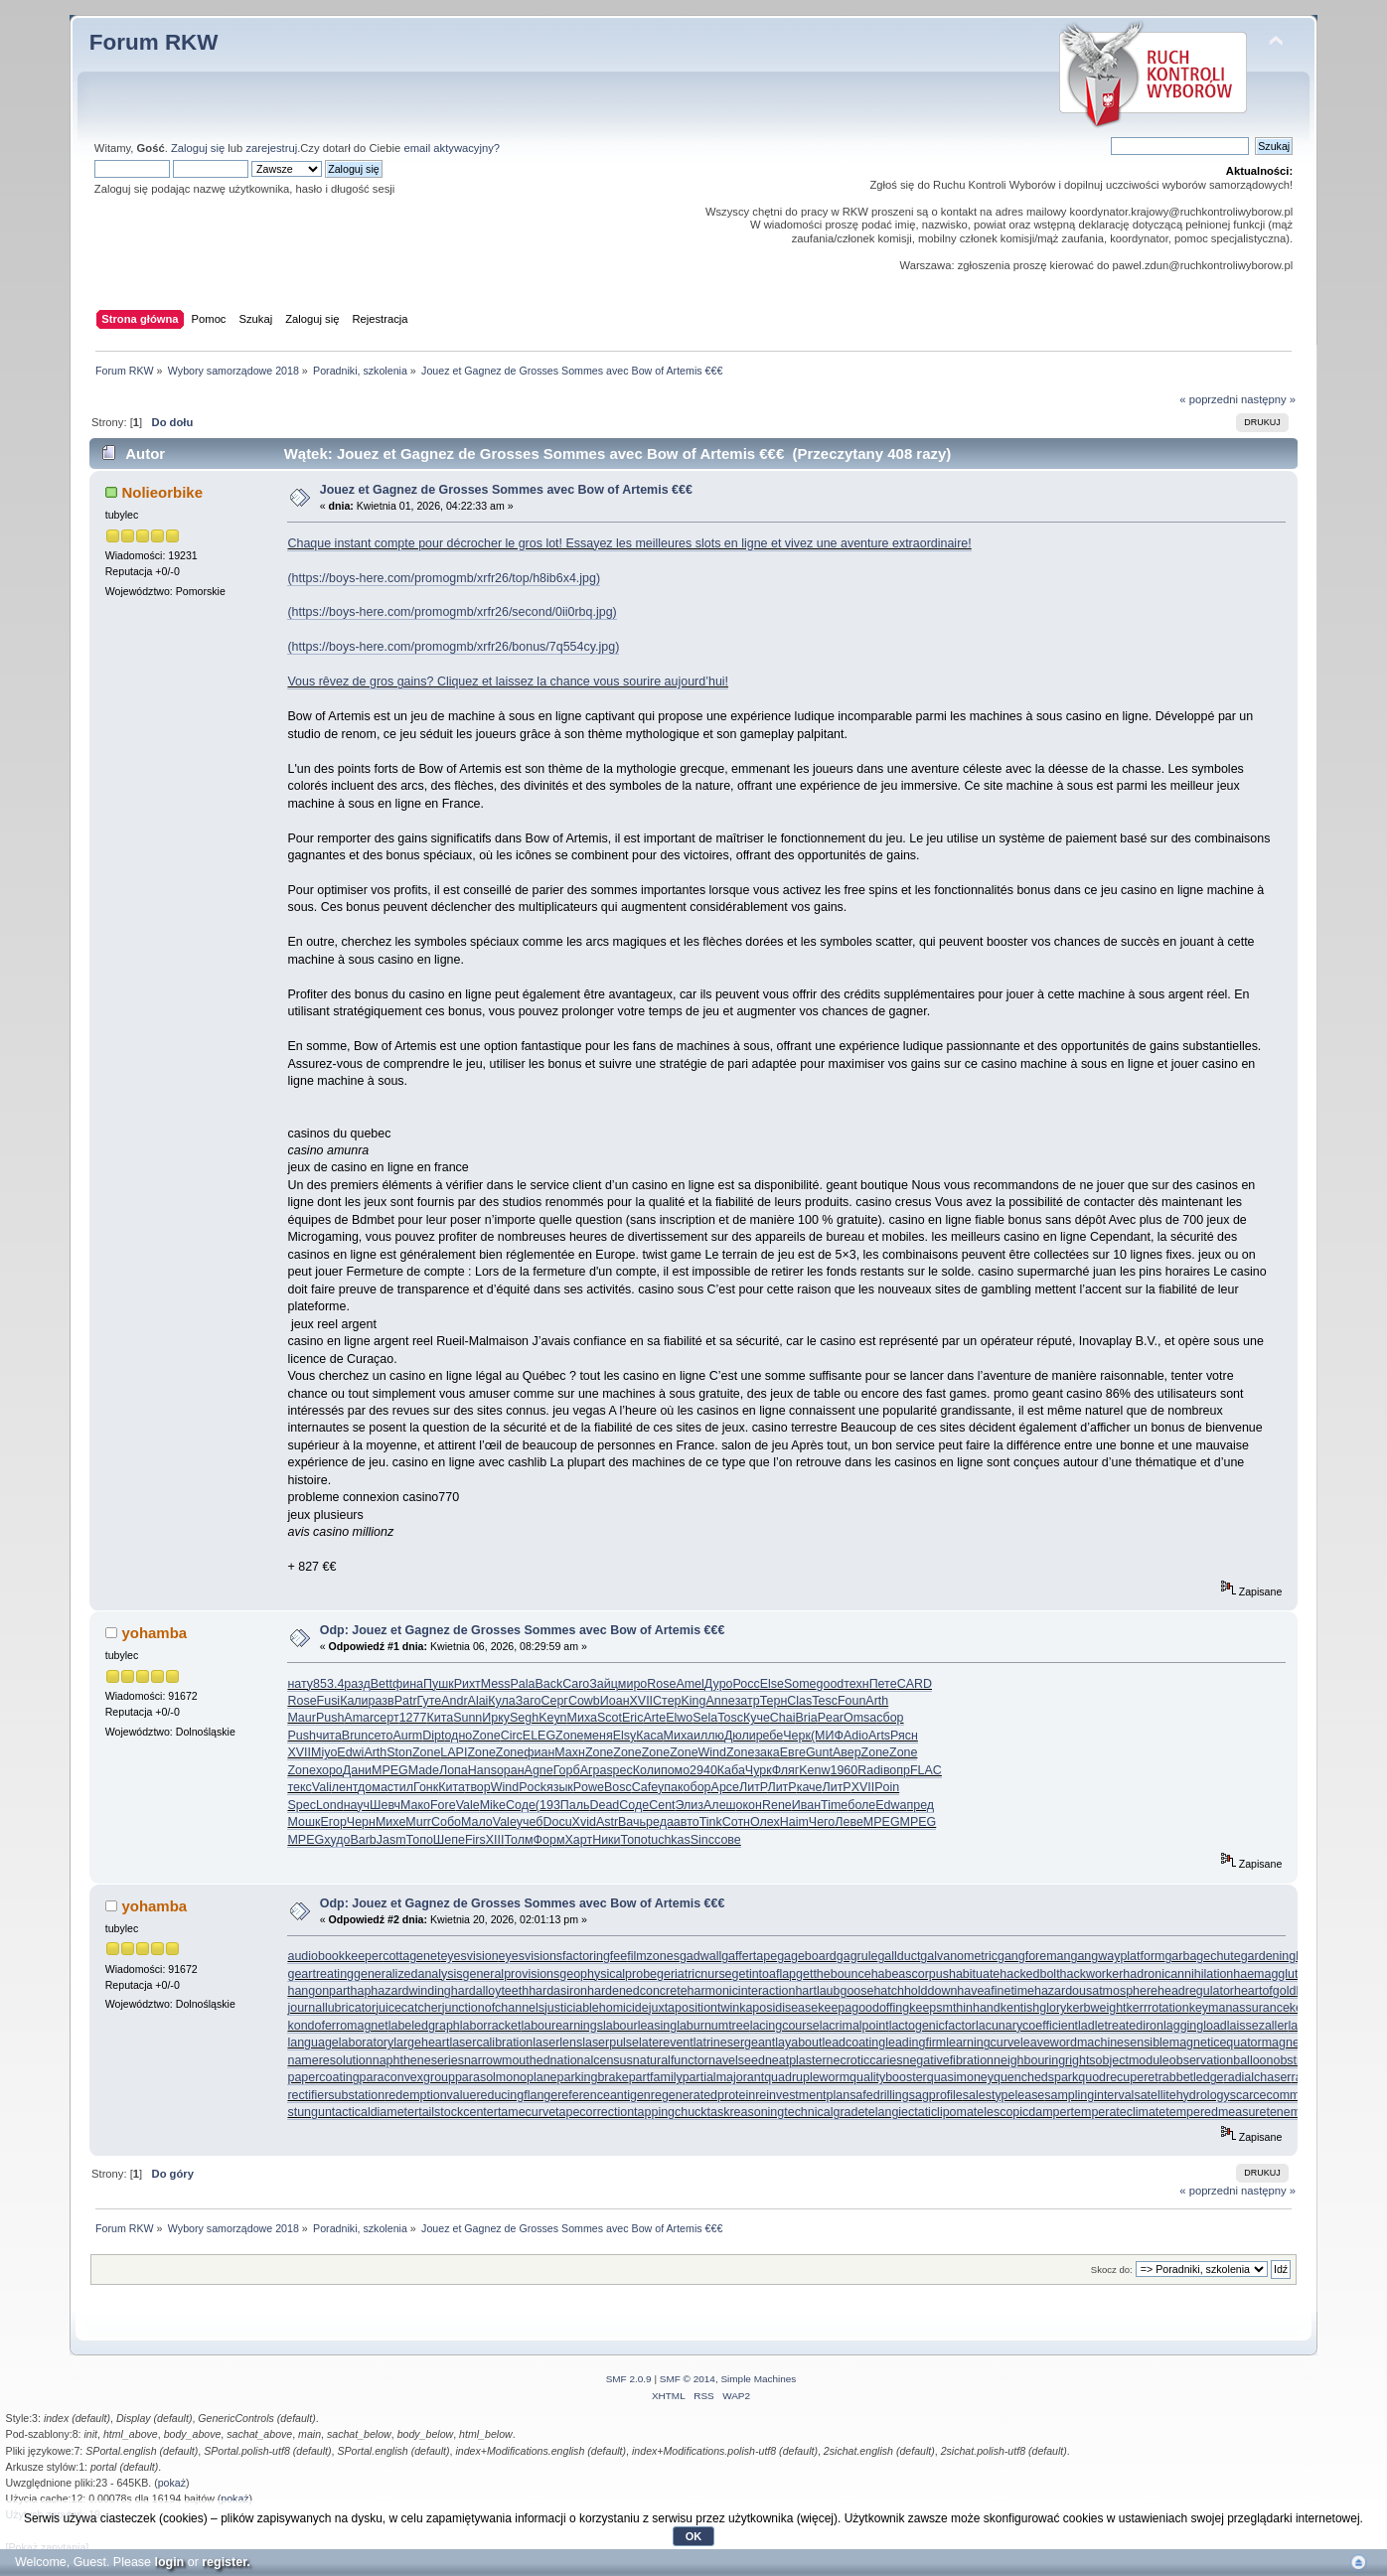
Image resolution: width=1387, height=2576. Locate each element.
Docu (557, 1822)
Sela (705, 1718)
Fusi (329, 1701)
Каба (731, 1770)
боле (861, 1805)
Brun (355, 1736)
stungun (309, 2112)
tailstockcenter (458, 2112)
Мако (415, 1805)
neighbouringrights (1045, 2060)
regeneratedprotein (703, 2095)
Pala (523, 1684)
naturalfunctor (670, 2060)
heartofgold (1265, 1991)
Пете (883, 1684)
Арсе (725, 1787)
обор (697, 1787)
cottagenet (411, 1956)
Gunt (819, 1752)
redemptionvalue (430, 2095)
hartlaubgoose (834, 1991)
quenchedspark (1036, 2077)
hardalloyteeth (490, 1991)
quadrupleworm (806, 2077)
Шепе (449, 1840)
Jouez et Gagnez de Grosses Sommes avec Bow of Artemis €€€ (506, 490)
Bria (806, 1718)
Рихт (467, 1684)
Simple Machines (758, 2378)
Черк (797, 1736)
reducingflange (516, 2095)
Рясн (904, 1736)
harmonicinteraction (742, 1991)
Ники (606, 1840)
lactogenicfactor (932, 2026)
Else (772, 1684)
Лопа (453, 1770)
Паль (575, 1805)
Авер (847, 1752)
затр (747, 1701)
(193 (548, 1805)
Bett (381, 1684)
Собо (446, 1822)
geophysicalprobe (608, 1974)
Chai (783, 1718)
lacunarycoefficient (1027, 2026)
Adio (856, 1736)
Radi (870, 1770)
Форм (549, 1840)
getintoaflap (764, 1974)
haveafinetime (995, 1991)
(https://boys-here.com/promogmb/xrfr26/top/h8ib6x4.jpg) (443, 578)
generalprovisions (511, 1974)
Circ (512, 1736)
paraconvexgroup (407, 2077)
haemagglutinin (1275, 1974)
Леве (849, 1822)
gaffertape (749, 1956)
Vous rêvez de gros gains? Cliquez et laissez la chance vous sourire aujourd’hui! (507, 681)
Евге (793, 1752)
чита (329, 1736)
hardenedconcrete (637, 1991)
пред (921, 1805)
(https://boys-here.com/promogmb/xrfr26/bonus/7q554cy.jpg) (453, 647)
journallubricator (331, 2008)
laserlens (557, 2042)
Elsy (625, 1736)
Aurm (407, 1736)
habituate (974, 1974)
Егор (333, 1822)
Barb (363, 1840)
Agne (539, 1770)
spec (619, 1770)
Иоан (615, 1701)
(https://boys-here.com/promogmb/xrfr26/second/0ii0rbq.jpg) (451, 612)
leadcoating (853, 2042)
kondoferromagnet (337, 2026)
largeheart (421, 2042)
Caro (575, 1684)
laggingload (1195, 2026)
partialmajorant (723, 2077)
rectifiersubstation (336, 2095)
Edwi (350, 1752)
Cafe (645, 1787)
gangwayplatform (1117, 1956)
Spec (301, 1805)
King (694, 1701)
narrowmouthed (507, 2060)
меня (598, 1736)
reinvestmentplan (802, 2095)
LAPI (453, 1752)
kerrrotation (1158, 2008)
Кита (439, 1718)
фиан (539, 1752)
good (831, 1684)
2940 (703, 1770)
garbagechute (1202, 1956)
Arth (876, 1701)
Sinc (702, 1840)
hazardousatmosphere (1095, 1991)
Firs (475, 1840)
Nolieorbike (162, 492)
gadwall (700, 1956)
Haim (794, 1822)
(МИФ (827, 1736)
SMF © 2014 (687, 2378)
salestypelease (1003, 2095)
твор (478, 1787)
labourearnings (562, 2026)
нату (300, 1684)
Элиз (690, 1805)
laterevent (666, 2042)
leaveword (1048, 2042)
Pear (831, 1718)
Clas (799, 1701)
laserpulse (610, 2042)
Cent (662, 1805)
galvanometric (959, 1956)
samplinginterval (1089, 2095)
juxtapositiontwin (694, 2008)
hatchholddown (915, 1991)
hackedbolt (1029, 1974)
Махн (569, 1752)
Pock (532, 1787)
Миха (582, 1718)
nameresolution (329, 2060)
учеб (530, 1822)
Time (834, 1805)
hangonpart (318, 1991)
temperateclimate (1118, 2112)
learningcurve (983, 2042)
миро (632, 1684)
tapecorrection (594, 2112)
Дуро (718, 1684)
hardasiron (558, 1991)
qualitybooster (888, 2077)
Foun (851, 1701)
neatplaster (796, 2060)
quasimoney (960, 2077)
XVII (642, 1701)
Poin (886, 1787)
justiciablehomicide (596, 2008)
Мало (477, 1822)
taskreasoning (746, 2112)
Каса (649, 1736)
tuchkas (669, 1840)
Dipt (433, 1736)
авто (686, 1822)
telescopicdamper (1022, 2112)
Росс (746, 1684)
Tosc (730, 1718)
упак (671, 1787)
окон (749, 1805)
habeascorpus (910, 1974)
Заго (528, 1701)
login (169, 2562)
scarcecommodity (1278, 2095)
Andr (454, 1701)
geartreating (320, 1974)
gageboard (807, 1956)
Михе (390, 1822)
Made (423, 1770)
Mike (493, 1805)
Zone (486, 1736)
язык (559, 1787)
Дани (357, 1770)
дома (372, 1787)
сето (380, 1736)
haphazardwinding (401, 1991)
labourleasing (640, 2026)
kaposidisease (778, 2008)
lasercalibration (491, 2042)
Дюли (740, 1736)
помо (675, 1770)
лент (345, 1787)
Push (330, 1718)
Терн (774, 1701)
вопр (896, 1770)
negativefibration (949, 2060)
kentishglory (1034, 2008)
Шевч (385, 1805)
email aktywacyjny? (451, 148)
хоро (329, 1770)
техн (856, 1684)
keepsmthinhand (955, 2008)
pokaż (172, 2483)
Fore (443, 1805)
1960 (843, 1770)
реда (660, 1822)
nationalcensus (591, 2060)
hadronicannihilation (1178, 1974)
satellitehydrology (1181, 2095)
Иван (806, 1805)
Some (800, 1684)
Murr (418, 1822)
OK (694, 2536)
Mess (496, 1684)
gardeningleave (1283, 1956)
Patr (405, 1701)
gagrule (857, 1956)
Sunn (467, 1718)
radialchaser (1258, 2077)
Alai (478, 1701)
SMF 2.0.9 (629, 2378)
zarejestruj (271, 148)
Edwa (890, 1805)
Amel (689, 1684)
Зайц (603, 1684)
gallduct (898, 1956)
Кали (354, 1701)
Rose (661, 1684)
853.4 (328, 1684)
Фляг (786, 1770)
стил (400, 1787)
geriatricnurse (694, 1974)
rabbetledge (1191, 2077)
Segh (524, 1718)
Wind (712, 1752)
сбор (889, 1718)
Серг (553, 1701)
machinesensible (1123, 2042)
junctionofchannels (493, 2008)
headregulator (1195, 1991)
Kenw (814, 1770)
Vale (468, 1805)
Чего (822, 1822)
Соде (521, 1805)
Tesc (825, 1701)
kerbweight (1096, 2008)
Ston (399, 1752)
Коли (647, 1770)
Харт (579, 1840)
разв (381, 1701)
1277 (413, 1718)
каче (810, 1787)
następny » (1268, 399)
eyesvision (469, 1956)
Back (549, 1684)
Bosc (618, 1787)
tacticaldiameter (375, 2112)
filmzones (653, 1956)
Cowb (584, 1701)
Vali (322, 1787)
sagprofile (936, 2095)
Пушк (438, 1684)
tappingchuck (670, 2112)
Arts (879, 1736)
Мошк (303, 1822)
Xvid (584, 1822)
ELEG (539, 1736)
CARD (914, 1684)
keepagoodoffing (863, 2008)
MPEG (390, 1770)
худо (337, 1840)
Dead (605, 1805)
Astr (607, 1822)
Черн (361, 1822)
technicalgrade (824, 2112)
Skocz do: (1112, 2269)
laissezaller (1258, 2026)
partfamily (656, 2077)
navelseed (736, 2060)
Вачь (632, 1822)
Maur (301, 1718)
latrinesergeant (734, 2042)
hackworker (1092, 1974)
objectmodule (1132, 2060)
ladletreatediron (1120, 2026)
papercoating (323, 2077)
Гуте (429, 1701)
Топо (419, 1840)
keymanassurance (1239, 2008)
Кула (501, 1701)
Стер (667, 1701)
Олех (765, 1822)
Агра (593, 1770)
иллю (709, 1736)
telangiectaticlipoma (919, 2112)
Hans (482, 1770)
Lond (330, 1805)
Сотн (736, 1822)
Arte (654, 1718)
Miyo (324, 1752)
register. (226, 2562)
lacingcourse (785, 2026)
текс (299, 1787)
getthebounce (833, 1974)
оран (511, 1770)
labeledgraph (424, 2026)
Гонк (425, 1787)
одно (458, 1736)
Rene (777, 1805)
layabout (798, 2042)
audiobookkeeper (335, 1956)
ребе (770, 1736)
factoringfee (594, 1956)
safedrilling (879, 2095)
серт (386, 1718)
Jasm (391, 1840)
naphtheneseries (418, 2060)
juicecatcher (409, 2008)
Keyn (552, 1718)
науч (357, 1805)
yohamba (154, 1632)
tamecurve (526, 2112)
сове (727, 1840)
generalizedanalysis (408, 1974)
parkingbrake (593, 2077)
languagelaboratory (340, 2042)
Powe (588, 1787)
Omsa (860, 1718)
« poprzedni (1208, 399)
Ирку (496, 1718)
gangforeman (1034, 1956)
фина (407, 1684)
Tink (710, 1822)
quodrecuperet (1117, 2077)
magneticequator (1215, 2042)
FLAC (926, 1770)
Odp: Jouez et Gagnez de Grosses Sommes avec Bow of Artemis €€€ (522, 1630)
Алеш (719, 1805)
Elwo (679, 1718)
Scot (609, 1718)
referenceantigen (604, 2095)
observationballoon (1221, 2060)
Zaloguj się (198, 148)
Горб (566, 1770)
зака (766, 1752)
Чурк (758, 1770)
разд (357, 1684)
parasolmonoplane (506, 2077)
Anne (720, 1701)
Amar (359, 1718)
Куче (756, 1718)
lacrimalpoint (854, 2026)
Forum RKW (154, 42)
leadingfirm (915, 2042)
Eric (632, 1718)
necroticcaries (865, 2060)
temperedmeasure (1215, 2112)
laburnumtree (713, 2026)
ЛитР (753, 1787)
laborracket (491, 2026)
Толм (518, 1840)
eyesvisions (530, 1956)
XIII (495, 1840)
